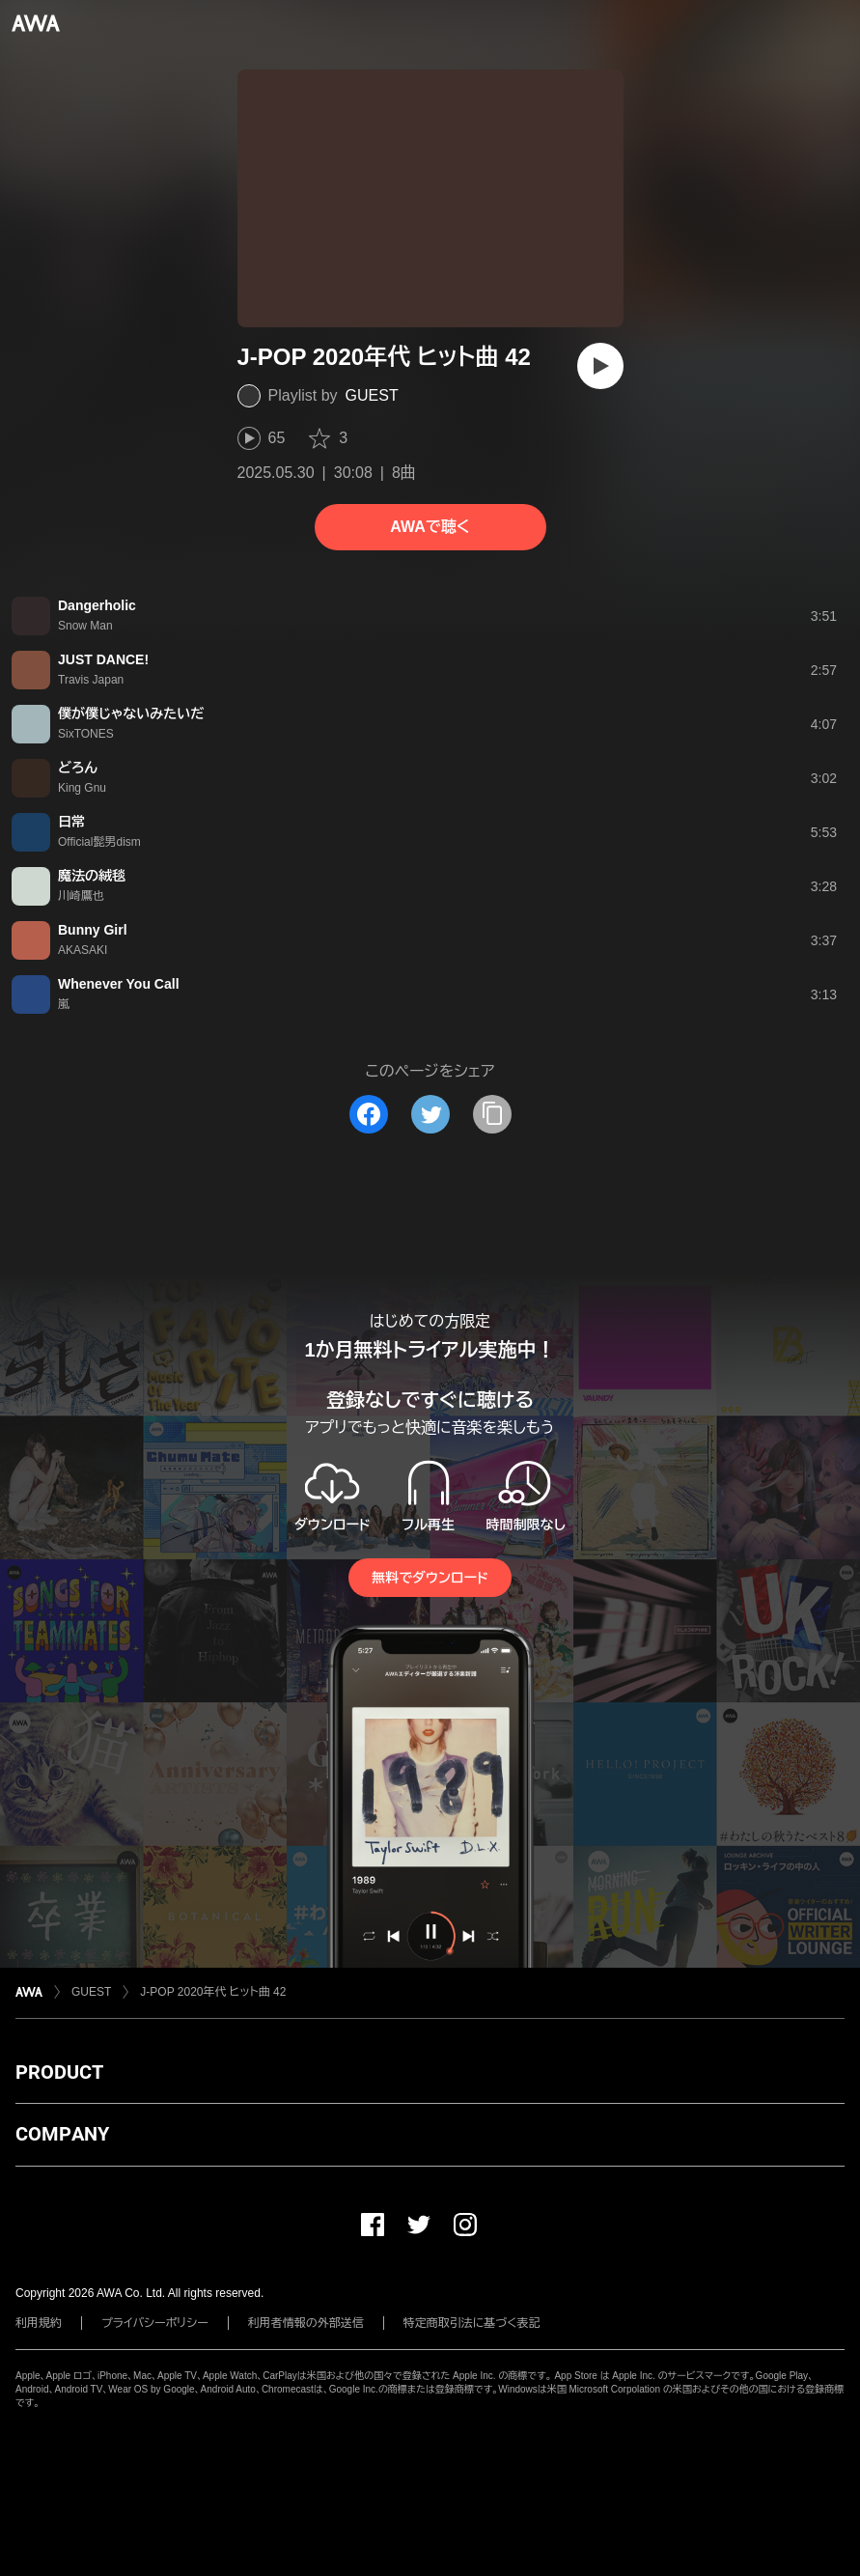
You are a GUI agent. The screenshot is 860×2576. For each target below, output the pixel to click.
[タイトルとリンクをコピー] (492, 1114)
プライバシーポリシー (154, 2323)
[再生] (600, 366)
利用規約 (38, 2323)
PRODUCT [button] (59, 2072)
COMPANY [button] (62, 2133)
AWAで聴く (429, 526)
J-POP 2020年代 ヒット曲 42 (213, 1992)
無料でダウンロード (429, 1577)
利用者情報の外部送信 (306, 2323)
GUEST (372, 395)
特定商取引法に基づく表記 (472, 2323)
